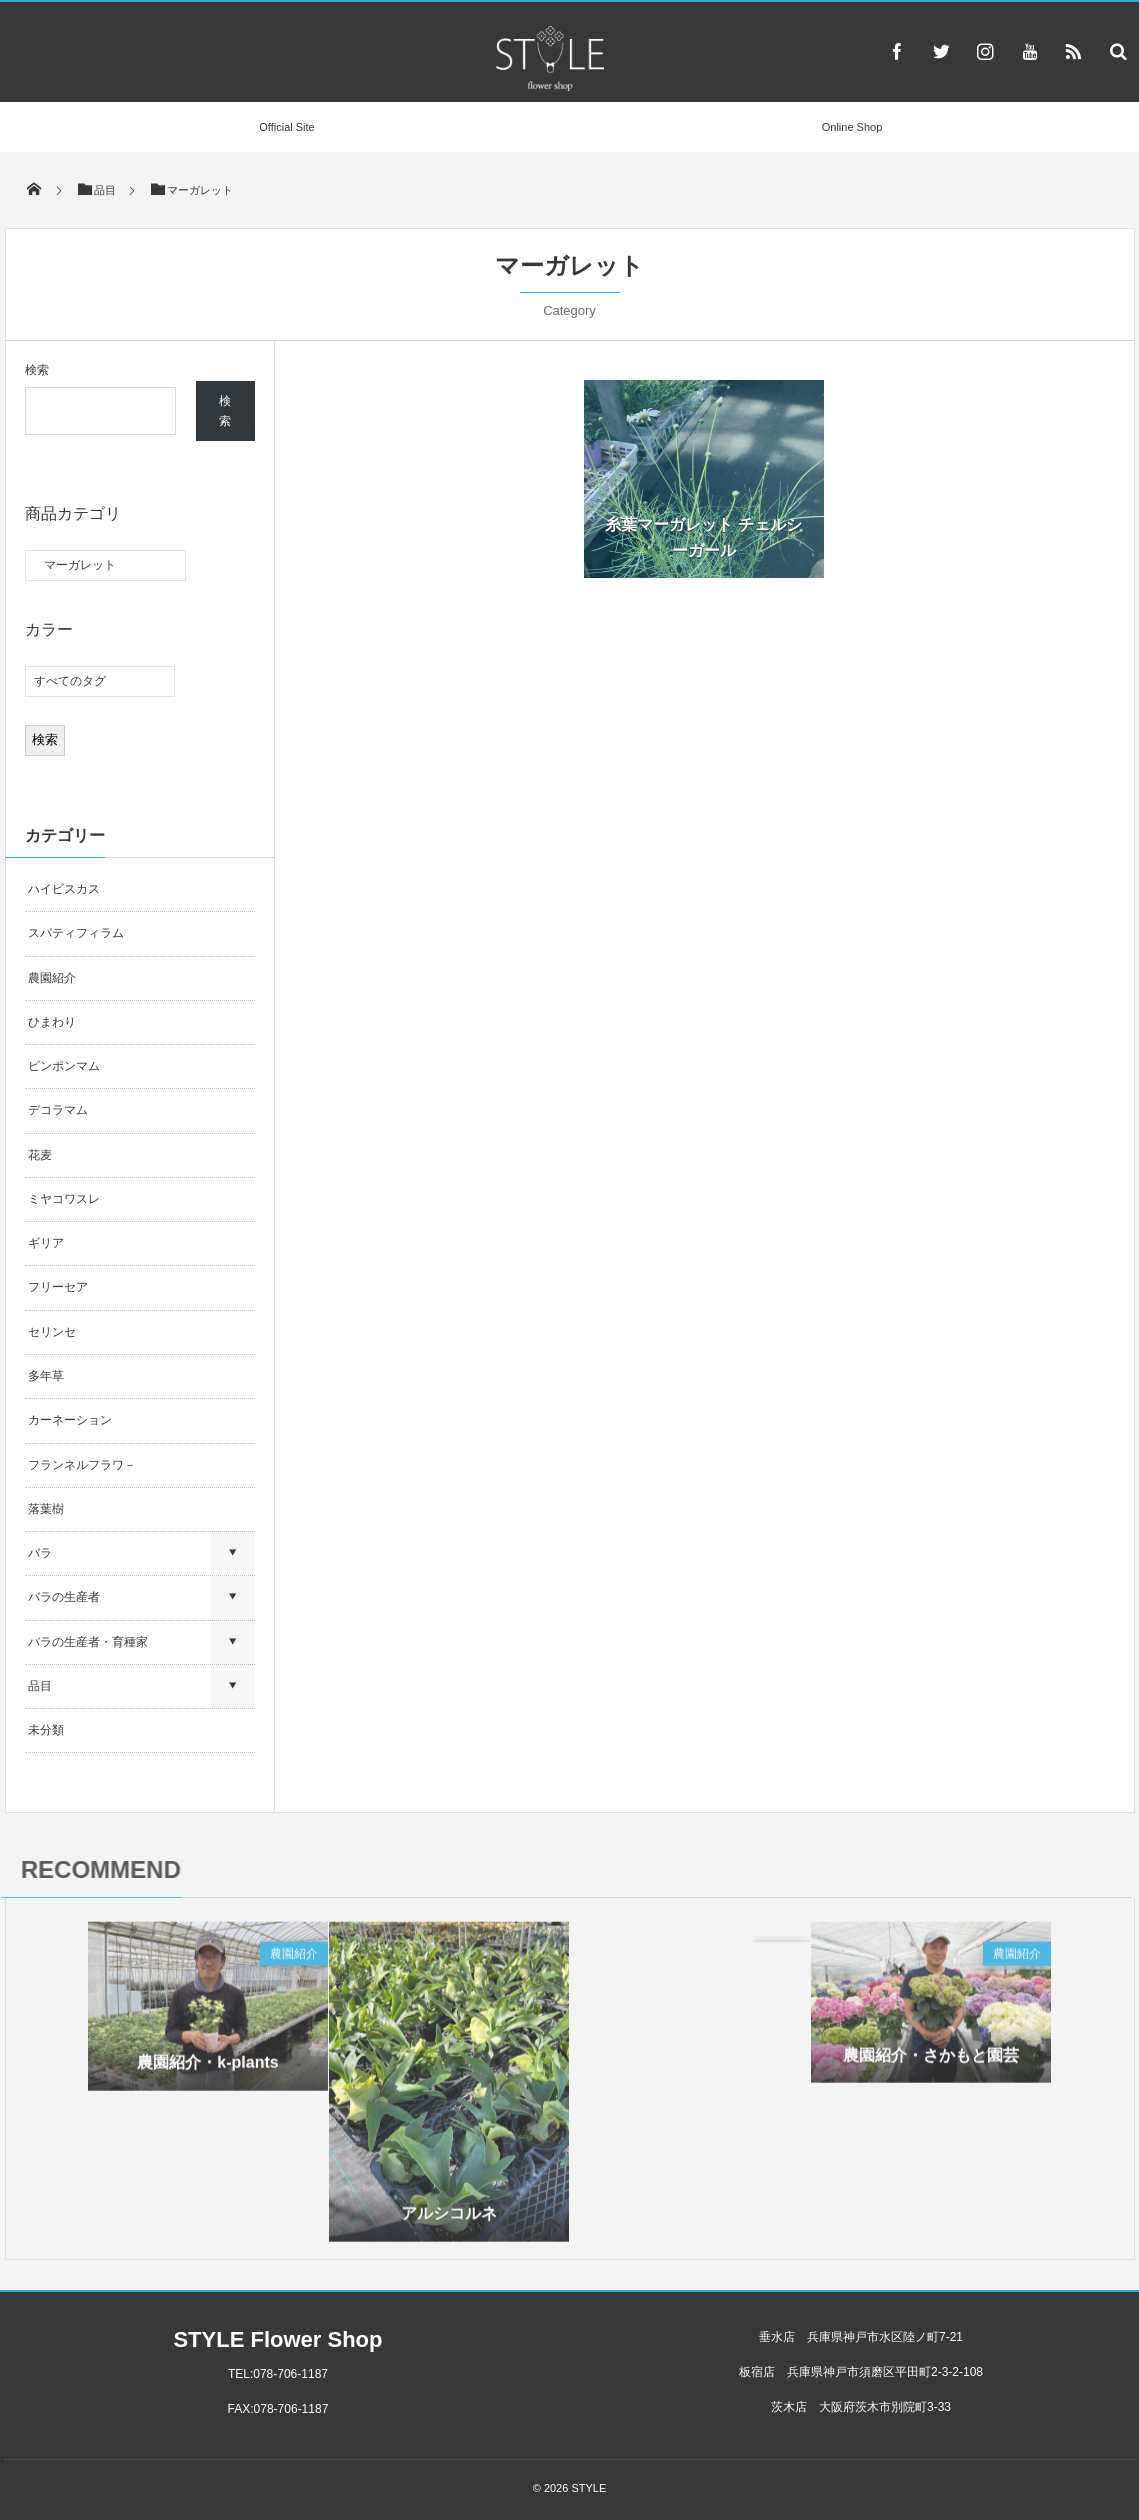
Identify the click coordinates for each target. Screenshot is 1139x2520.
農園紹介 (52, 978)
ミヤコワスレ (64, 1199)
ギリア (46, 1243)
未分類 (46, 1730)
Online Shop (852, 127)
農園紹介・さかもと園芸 (931, 2060)
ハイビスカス (64, 889)
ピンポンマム (64, 1066)
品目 (40, 1686)
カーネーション (70, 1420)
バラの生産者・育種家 (88, 1642)
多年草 (46, 1376)
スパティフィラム (77, 933)
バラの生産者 (64, 1597)
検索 (37, 370)
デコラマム (58, 1110)
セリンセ (52, 1332)
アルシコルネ (449, 2219)
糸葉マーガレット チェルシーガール (703, 537)
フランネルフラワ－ (82, 1465)
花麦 (40, 1155)
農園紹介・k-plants (207, 2068)
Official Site (286, 127)
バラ (40, 1553)
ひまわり (52, 1022)
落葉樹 (46, 1509)
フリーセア (58, 1287)
